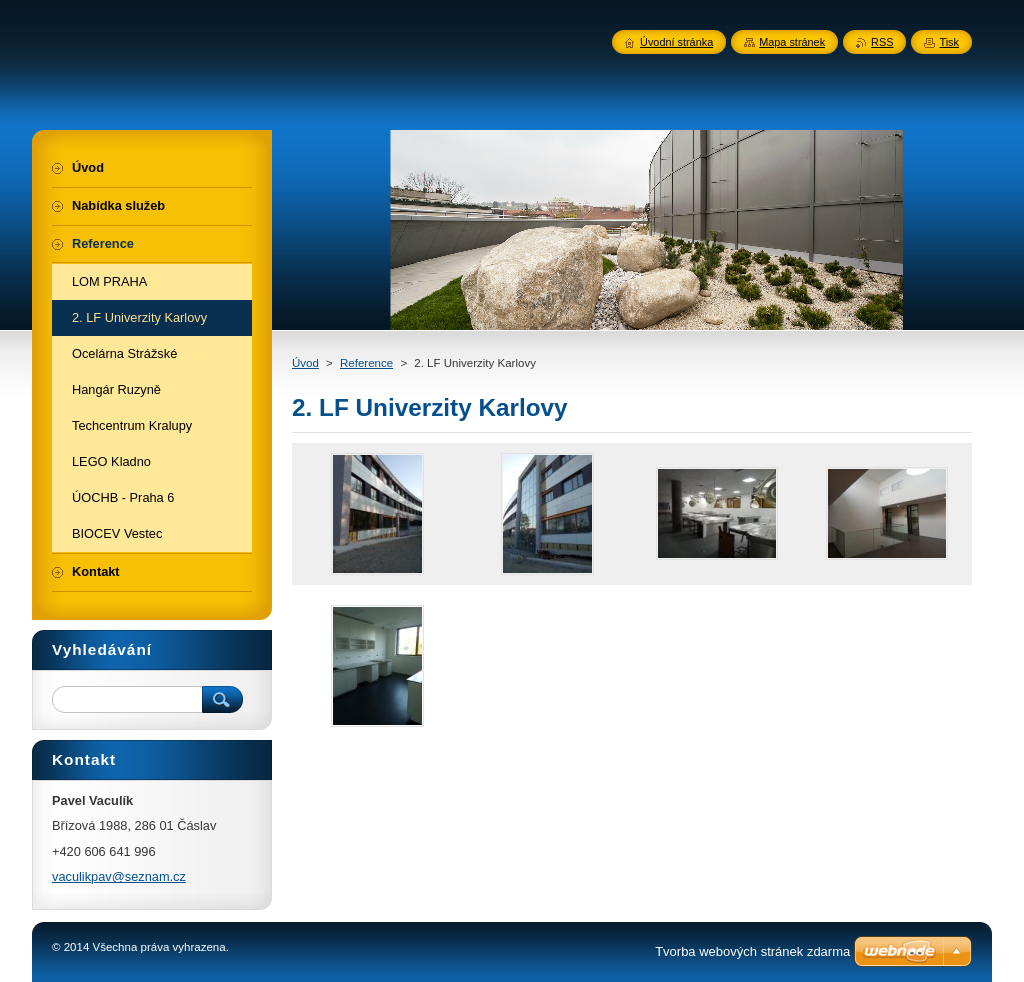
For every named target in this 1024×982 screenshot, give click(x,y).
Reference (366, 363)
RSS (882, 42)
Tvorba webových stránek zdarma (752, 951)
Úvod (305, 363)
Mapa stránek (792, 42)
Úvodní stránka (676, 42)
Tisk (949, 42)
